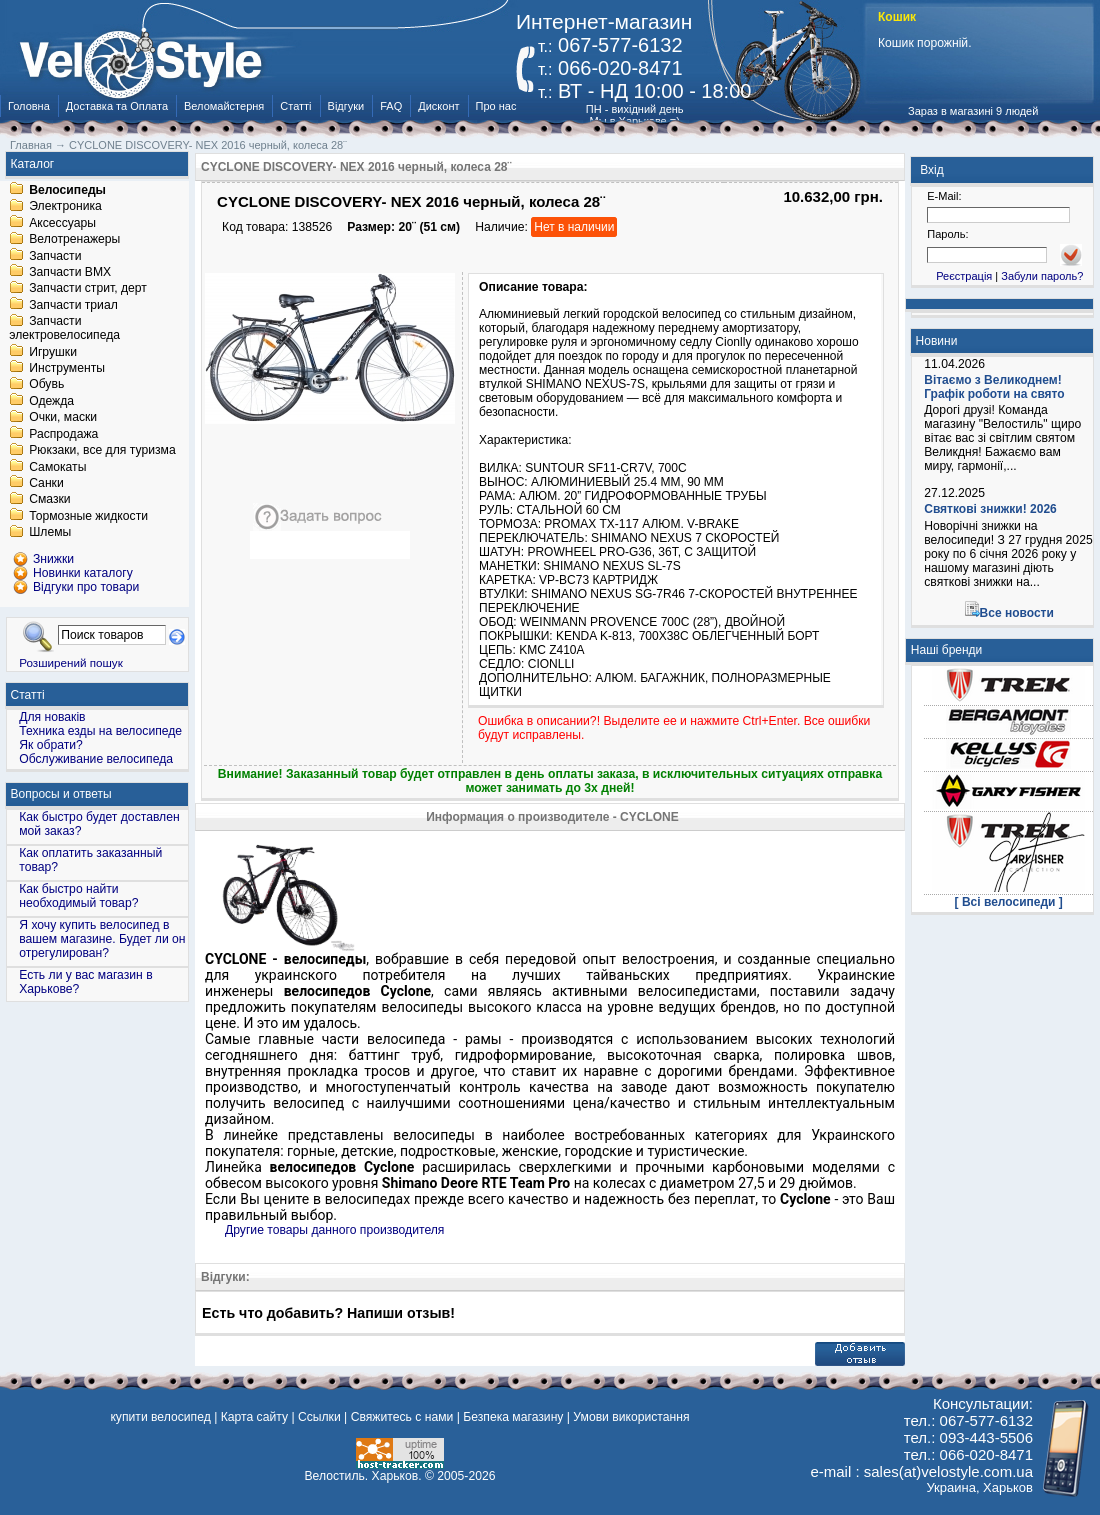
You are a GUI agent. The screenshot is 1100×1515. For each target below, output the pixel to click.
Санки (46, 483)
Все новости (1017, 613)
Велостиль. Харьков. (363, 1476)
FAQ (391, 106)
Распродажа (63, 434)
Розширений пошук (71, 662)
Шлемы (50, 533)
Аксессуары (62, 223)
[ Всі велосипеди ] (1009, 902)
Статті (295, 106)
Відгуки (346, 106)
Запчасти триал (73, 305)
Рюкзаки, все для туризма (102, 451)
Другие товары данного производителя (334, 1230)
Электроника (65, 207)
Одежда (51, 401)
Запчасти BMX (70, 272)
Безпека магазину (513, 1417)
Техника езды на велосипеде (100, 731)
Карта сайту (254, 1417)
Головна (29, 106)
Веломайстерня (224, 106)
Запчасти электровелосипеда (64, 329)
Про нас (496, 106)
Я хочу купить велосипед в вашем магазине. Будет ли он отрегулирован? (102, 939)
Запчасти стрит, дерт (88, 289)
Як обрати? (51, 745)
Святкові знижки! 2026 (990, 509)
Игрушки (53, 352)
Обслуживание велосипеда (96, 759)
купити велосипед (160, 1417)
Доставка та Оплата (117, 106)
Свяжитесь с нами (402, 1417)
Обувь (46, 385)
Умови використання (631, 1417)
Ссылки (319, 1417)
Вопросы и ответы (61, 794)
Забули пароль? (1042, 276)
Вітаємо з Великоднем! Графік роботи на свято (994, 387)
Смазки (49, 500)
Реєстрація (964, 276)
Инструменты (67, 368)
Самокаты (57, 467)
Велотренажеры (74, 240)
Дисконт (438, 106)
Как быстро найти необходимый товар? (78, 896)
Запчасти (55, 256)
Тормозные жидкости (88, 516)
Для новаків (52, 717)
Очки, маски (63, 418)
